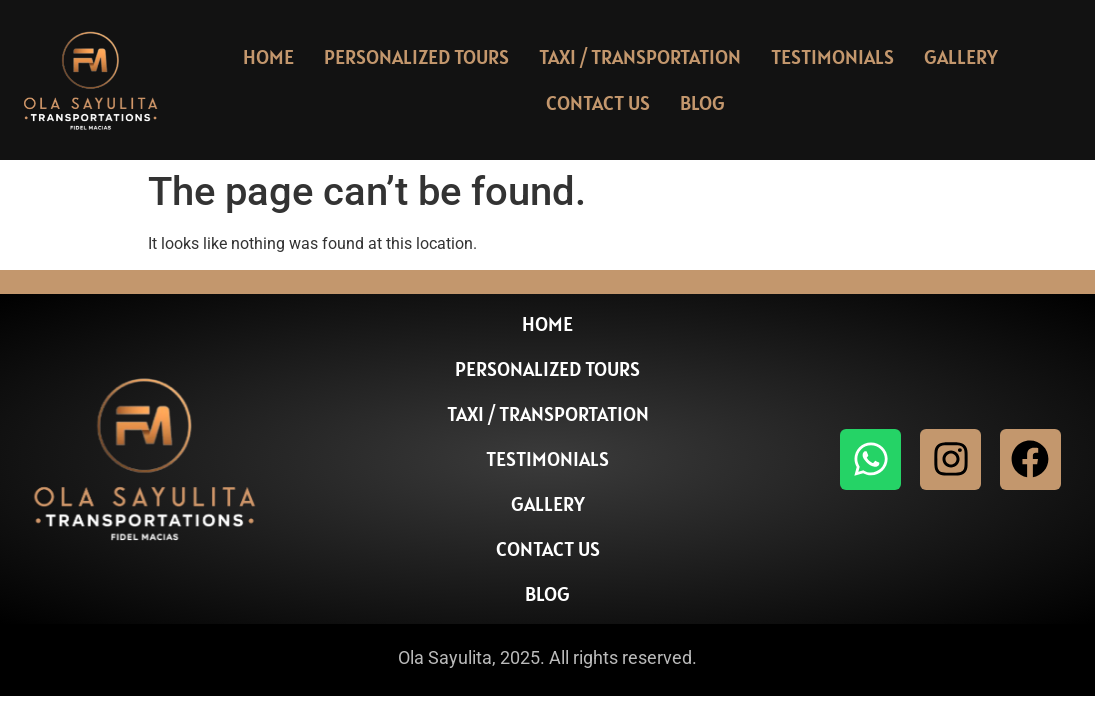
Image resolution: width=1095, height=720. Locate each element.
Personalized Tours (416, 57)
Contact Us (598, 103)
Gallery (961, 57)
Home (268, 57)
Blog (702, 103)
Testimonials (832, 57)
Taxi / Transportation (640, 57)
